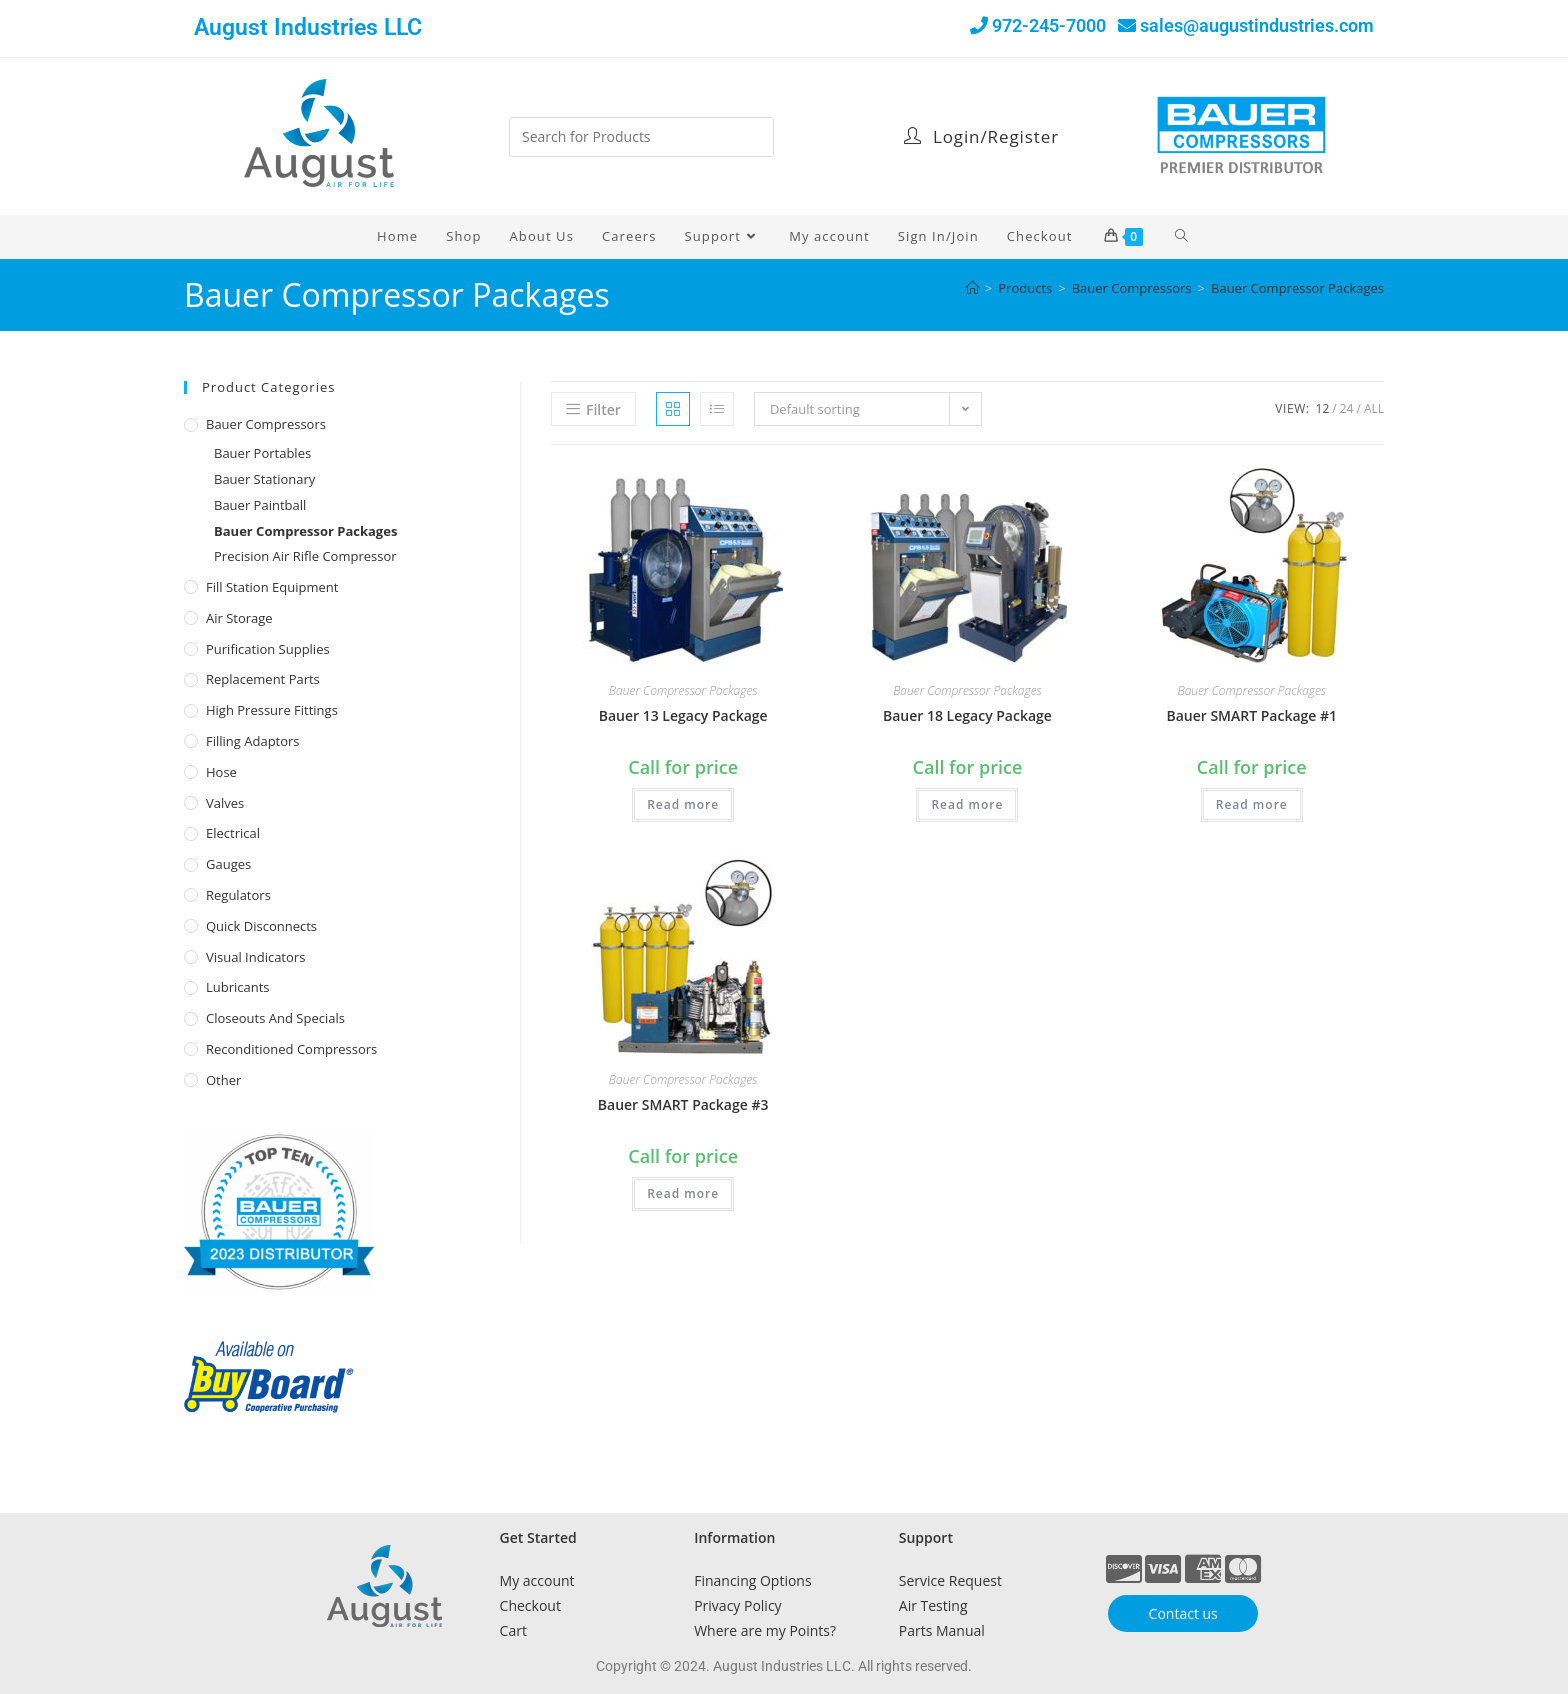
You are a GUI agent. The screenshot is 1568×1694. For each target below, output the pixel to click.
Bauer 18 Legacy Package (967, 715)
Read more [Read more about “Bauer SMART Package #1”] (1252, 804)
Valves (225, 803)
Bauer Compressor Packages (1297, 288)
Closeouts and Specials (275, 1018)
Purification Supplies (268, 649)
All (1374, 408)
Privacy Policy (737, 1605)
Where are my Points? (765, 1630)
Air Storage (239, 618)
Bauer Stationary (264, 479)
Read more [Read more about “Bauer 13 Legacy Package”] (683, 804)
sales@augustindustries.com (1257, 25)
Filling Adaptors (253, 741)
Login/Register (981, 136)
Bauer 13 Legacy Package (683, 715)
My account (537, 1580)
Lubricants (238, 987)
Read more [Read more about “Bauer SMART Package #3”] (683, 1193)
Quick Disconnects (261, 926)
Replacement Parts (263, 679)
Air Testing (933, 1605)
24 (1347, 408)
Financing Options (752, 1580)
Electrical (233, 833)
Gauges (228, 864)
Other (223, 1080)
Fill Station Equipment (272, 587)
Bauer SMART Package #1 (1251, 715)
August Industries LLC (308, 27)
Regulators (238, 895)
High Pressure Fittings (272, 710)
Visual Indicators (255, 957)
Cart (513, 1630)
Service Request (950, 1580)
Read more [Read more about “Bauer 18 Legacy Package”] (967, 804)
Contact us (1183, 1613)
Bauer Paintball (260, 505)
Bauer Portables (262, 453)
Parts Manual (942, 1630)
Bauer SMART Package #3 (683, 1104)
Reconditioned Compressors (291, 1049)
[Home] (972, 288)
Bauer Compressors (266, 424)
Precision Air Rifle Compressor (305, 556)
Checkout (530, 1605)
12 (1323, 408)
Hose (221, 772)
